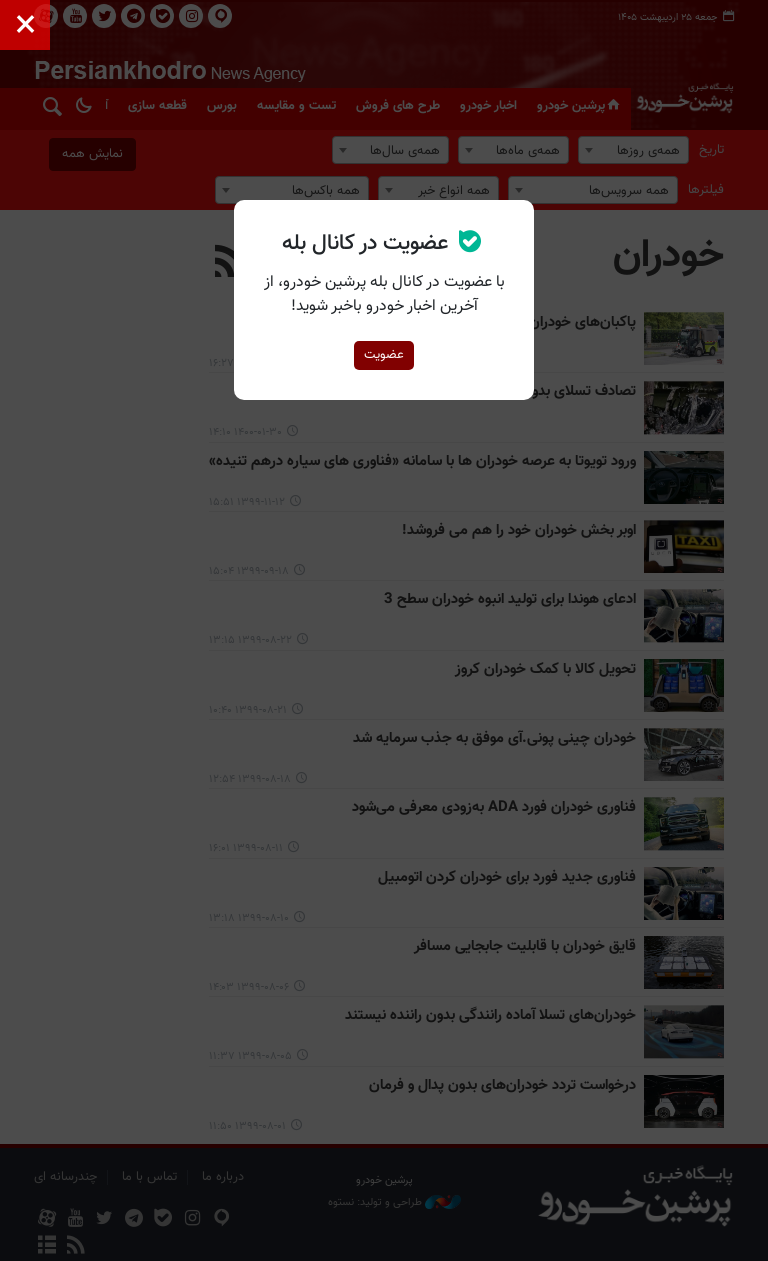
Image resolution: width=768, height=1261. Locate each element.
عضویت (384, 355)
